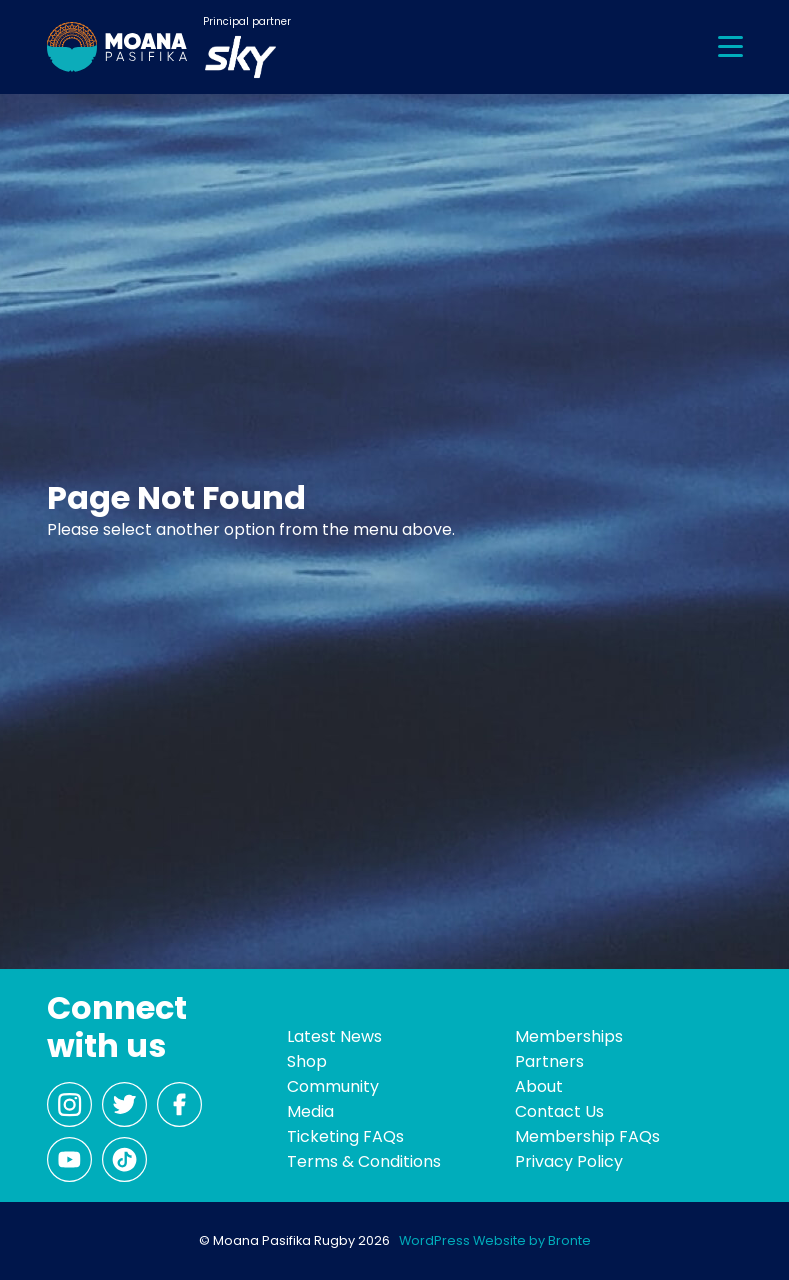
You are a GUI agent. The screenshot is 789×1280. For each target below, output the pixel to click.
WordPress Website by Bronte (495, 1240)
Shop (307, 1061)
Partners (549, 1061)
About (539, 1086)
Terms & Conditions (364, 1161)
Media (310, 1111)
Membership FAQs (587, 1136)
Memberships (569, 1036)
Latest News (334, 1036)
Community (333, 1086)
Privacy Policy (569, 1161)
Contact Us (559, 1111)
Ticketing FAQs (345, 1136)
